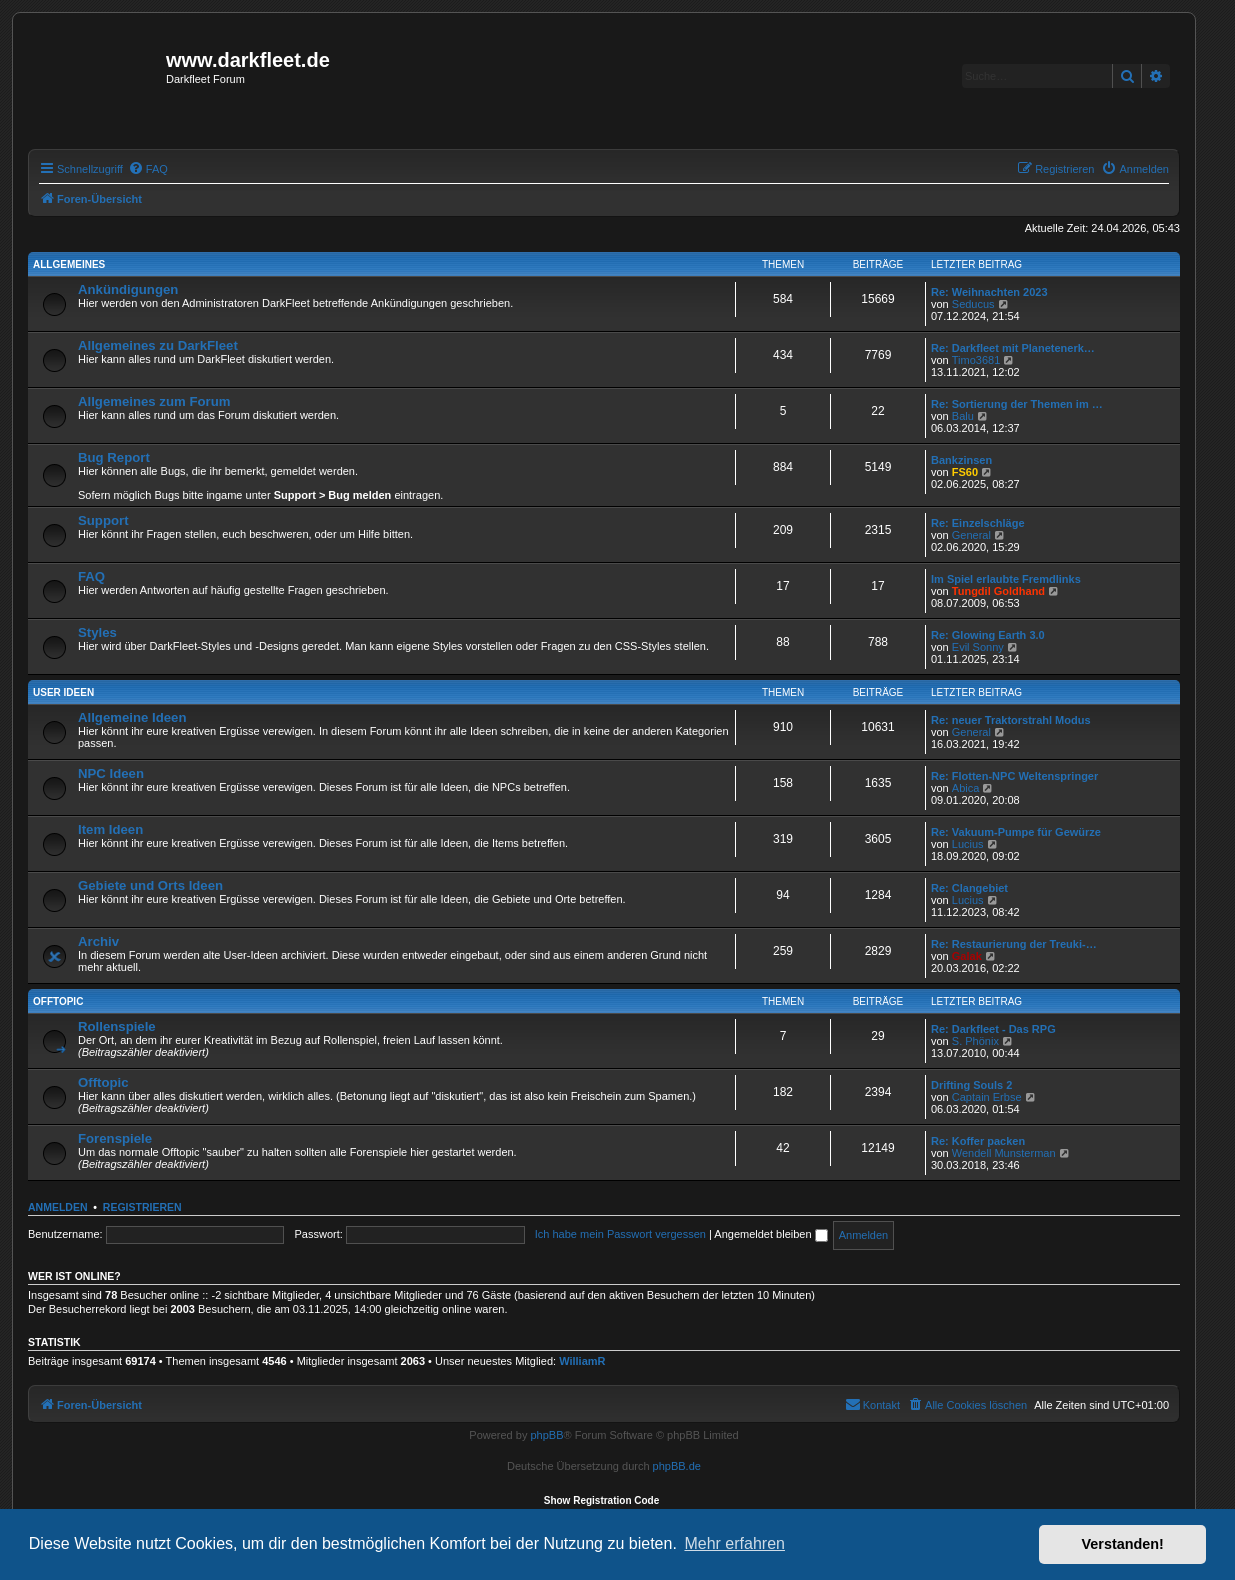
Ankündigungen (128, 289)
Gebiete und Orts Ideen (150, 885)
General (971, 535)
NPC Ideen (111, 773)
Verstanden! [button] (1123, 1544)
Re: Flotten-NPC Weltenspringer (1014, 776)
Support (103, 520)
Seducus (973, 304)
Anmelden (58, 1207)
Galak (967, 956)
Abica (966, 788)
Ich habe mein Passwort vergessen (620, 1234)
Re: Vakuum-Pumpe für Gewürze (1016, 832)
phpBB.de (677, 1466)
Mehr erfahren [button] (734, 1543)
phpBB (546, 1435)
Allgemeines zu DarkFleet (158, 345)
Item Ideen (110, 829)
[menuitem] (148, 169)
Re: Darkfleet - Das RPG (993, 1029)
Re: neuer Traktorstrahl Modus (1011, 720)
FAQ (91, 576)
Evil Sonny (978, 647)
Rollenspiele (117, 1026)
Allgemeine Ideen (132, 717)
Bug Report (114, 457)
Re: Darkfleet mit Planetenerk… (1013, 348)
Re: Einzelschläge (978, 523)
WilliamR (582, 1361)
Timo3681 (976, 360)
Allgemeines (69, 264)
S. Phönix (975, 1041)
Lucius (968, 844)
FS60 (965, 472)
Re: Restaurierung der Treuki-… (1014, 944)
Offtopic (58, 1001)
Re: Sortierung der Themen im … (1017, 404)
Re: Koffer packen (978, 1141)
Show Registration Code (602, 1500)
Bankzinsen (961, 460)
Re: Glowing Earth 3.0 (988, 635)
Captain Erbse (987, 1097)
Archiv (98, 941)
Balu (963, 416)
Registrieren (142, 1207)
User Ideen (63, 692)
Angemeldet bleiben (770, 1234)
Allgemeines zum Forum (154, 401)
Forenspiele (115, 1138)
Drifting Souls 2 (971, 1085)
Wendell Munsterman (1004, 1153)
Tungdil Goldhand (998, 591)
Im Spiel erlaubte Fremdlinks (1006, 579)
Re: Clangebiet (969, 888)
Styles (97, 632)
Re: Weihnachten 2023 (989, 292)
